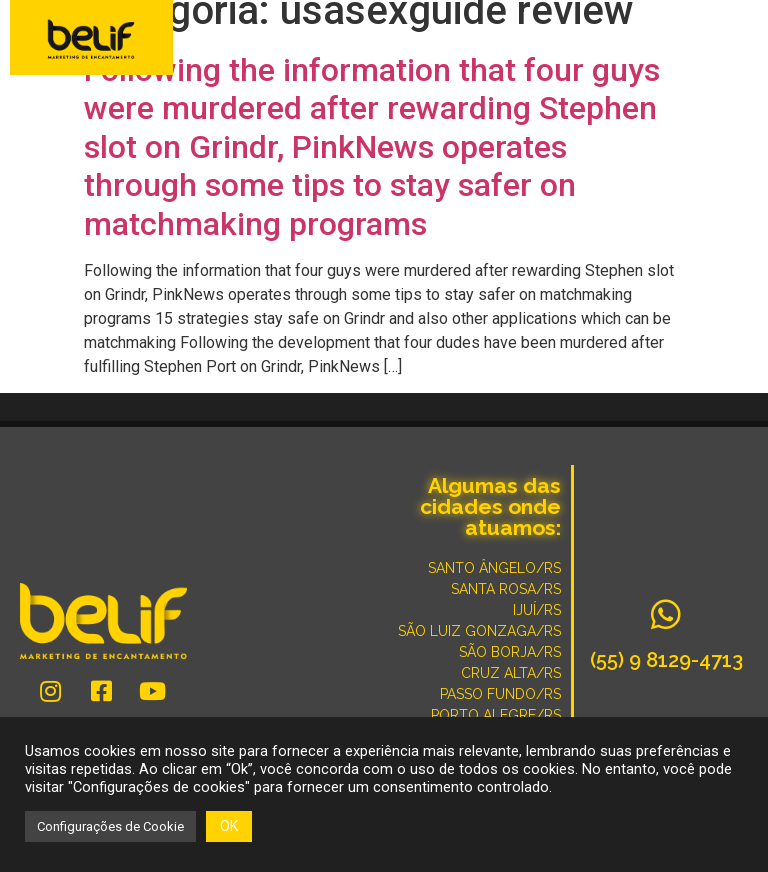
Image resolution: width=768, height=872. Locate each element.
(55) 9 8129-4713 (666, 660)
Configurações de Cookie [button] (110, 826)
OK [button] (229, 826)
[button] (740, 40)
